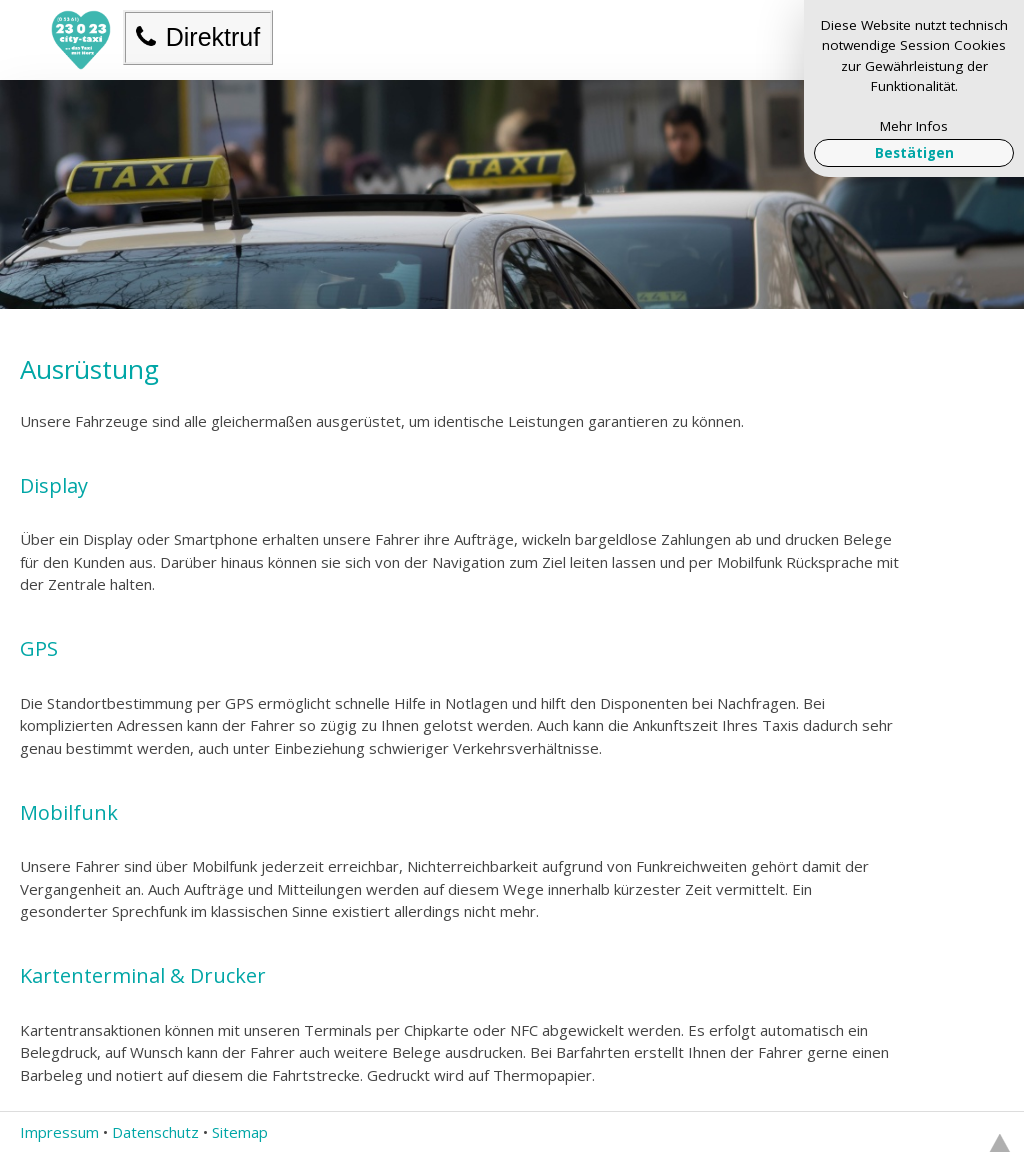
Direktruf (198, 37)
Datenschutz (155, 1132)
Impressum (59, 1132)
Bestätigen (914, 153)
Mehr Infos (914, 126)
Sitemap (240, 1132)
